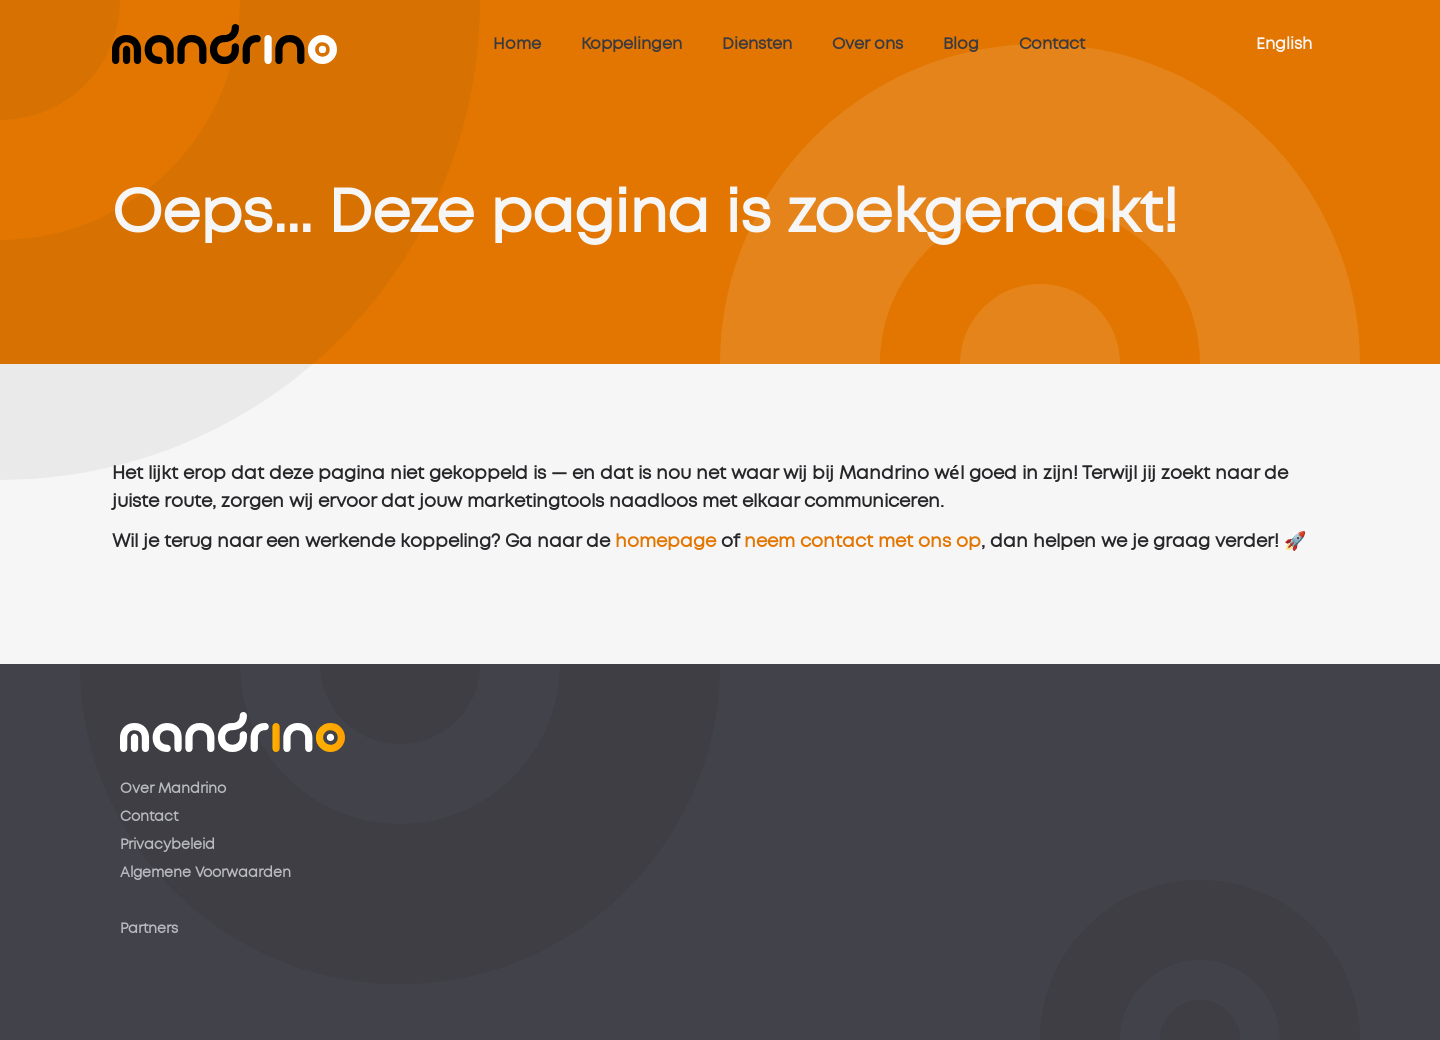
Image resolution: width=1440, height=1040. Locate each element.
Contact (1052, 44)
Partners (149, 929)
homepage (665, 554)
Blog (961, 44)
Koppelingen (631, 44)
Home (517, 44)
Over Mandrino (173, 789)
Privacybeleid (167, 845)
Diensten (757, 44)
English (1284, 44)
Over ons (867, 44)
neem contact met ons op (862, 554)
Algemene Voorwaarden (205, 873)
